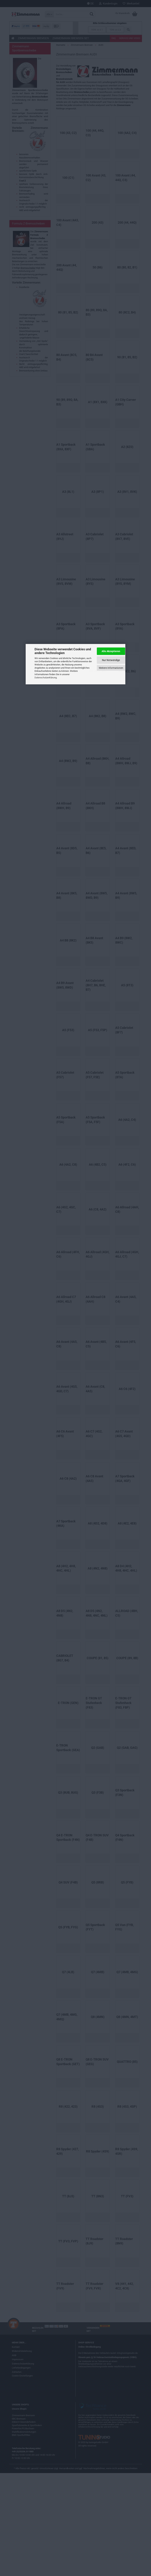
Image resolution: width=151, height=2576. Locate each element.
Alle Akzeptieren (111, 651)
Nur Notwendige (111, 660)
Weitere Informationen (111, 667)
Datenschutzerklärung (46, 677)
